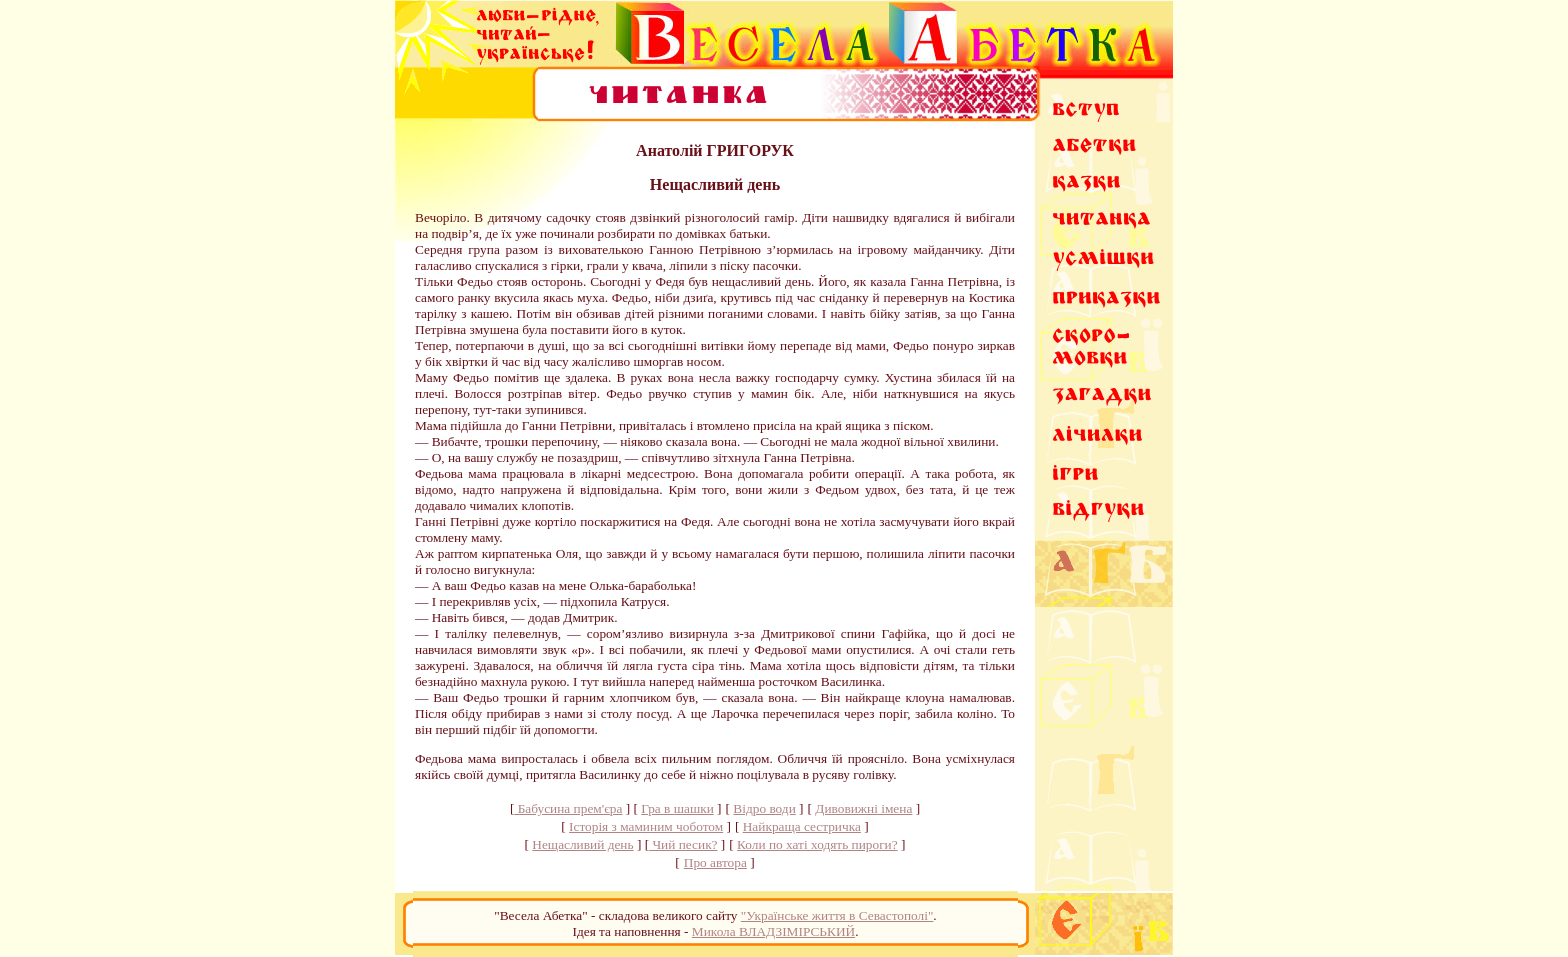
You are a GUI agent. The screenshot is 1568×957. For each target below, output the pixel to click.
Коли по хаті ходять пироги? (817, 844)
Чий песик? (683, 844)
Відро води (764, 808)
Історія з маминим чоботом (646, 826)
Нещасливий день (582, 844)
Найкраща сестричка (802, 826)
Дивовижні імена (863, 808)
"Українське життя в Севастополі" (837, 915)
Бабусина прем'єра (568, 808)
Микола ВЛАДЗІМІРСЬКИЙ (773, 931)
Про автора (715, 862)
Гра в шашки (677, 808)
